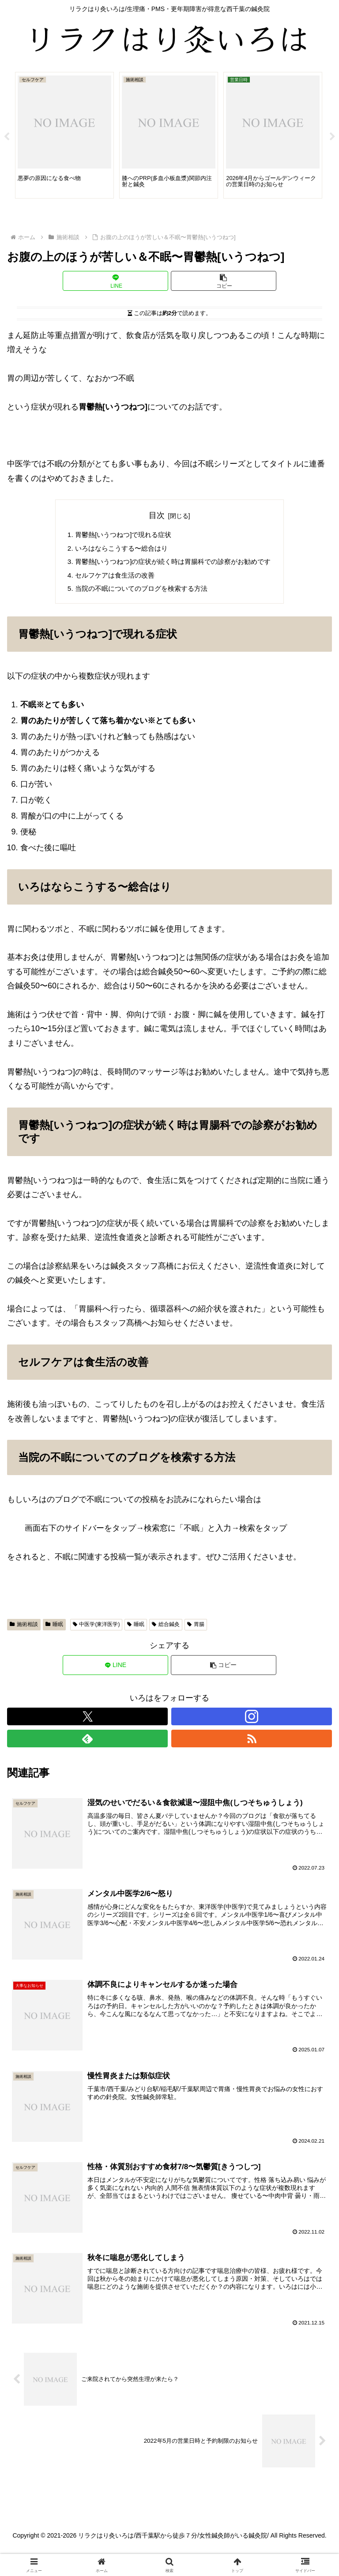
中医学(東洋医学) (96, 1628)
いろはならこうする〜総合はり (118, 549)
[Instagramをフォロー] (251, 1720)
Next (332, 136)
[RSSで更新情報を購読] (251, 1742)
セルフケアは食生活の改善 (111, 578)
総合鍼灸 (166, 1628)
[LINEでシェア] (115, 281)
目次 (157, 515)
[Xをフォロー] (87, 1720)
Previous (6, 136)
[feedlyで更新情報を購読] (87, 1742)
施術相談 (24, 1628)
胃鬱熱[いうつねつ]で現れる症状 (120, 535)
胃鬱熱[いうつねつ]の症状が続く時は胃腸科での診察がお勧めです (173, 563)
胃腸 (195, 1628)
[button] (223, 281)
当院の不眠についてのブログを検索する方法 (139, 592)
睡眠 (54, 1628)
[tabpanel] (64, 135)
